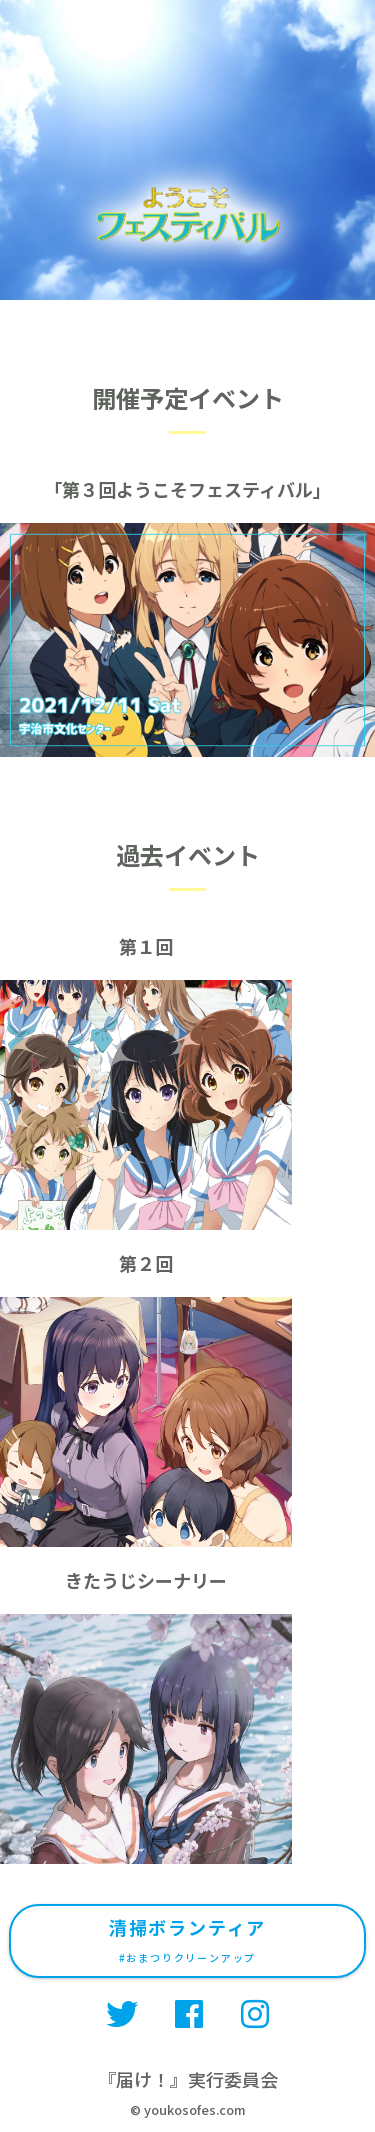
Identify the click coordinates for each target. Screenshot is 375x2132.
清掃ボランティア (187, 1939)
